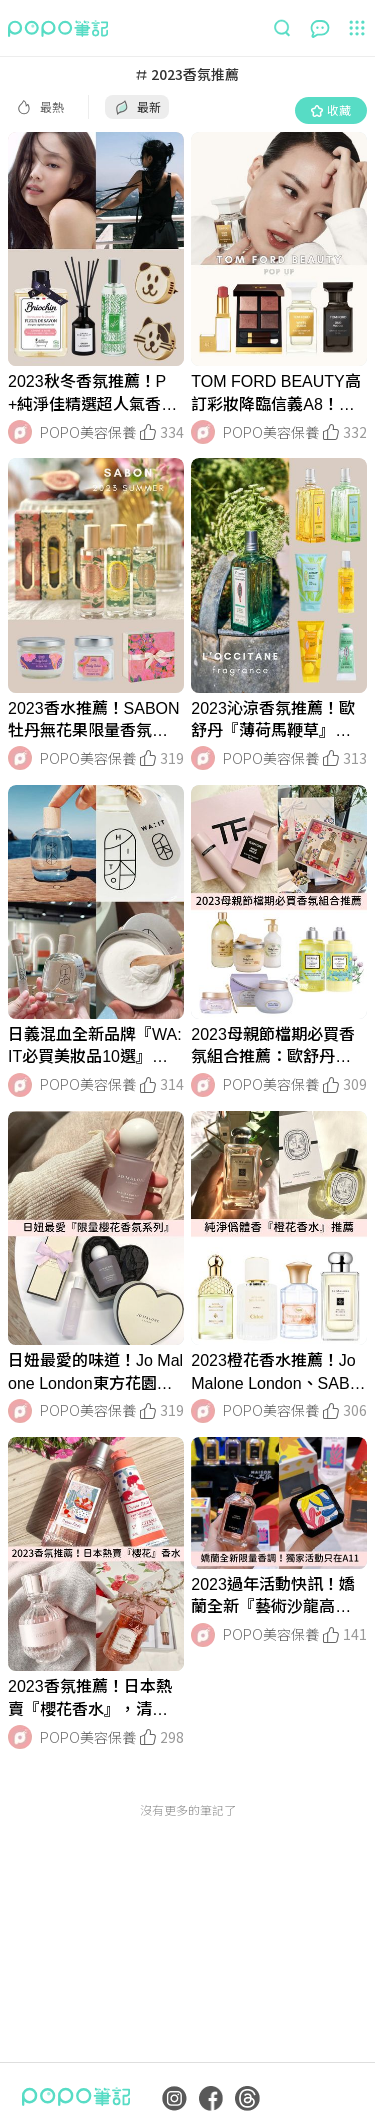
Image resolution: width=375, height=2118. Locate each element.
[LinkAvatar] (20, 432)
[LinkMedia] (96, 249)
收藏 (331, 109)
